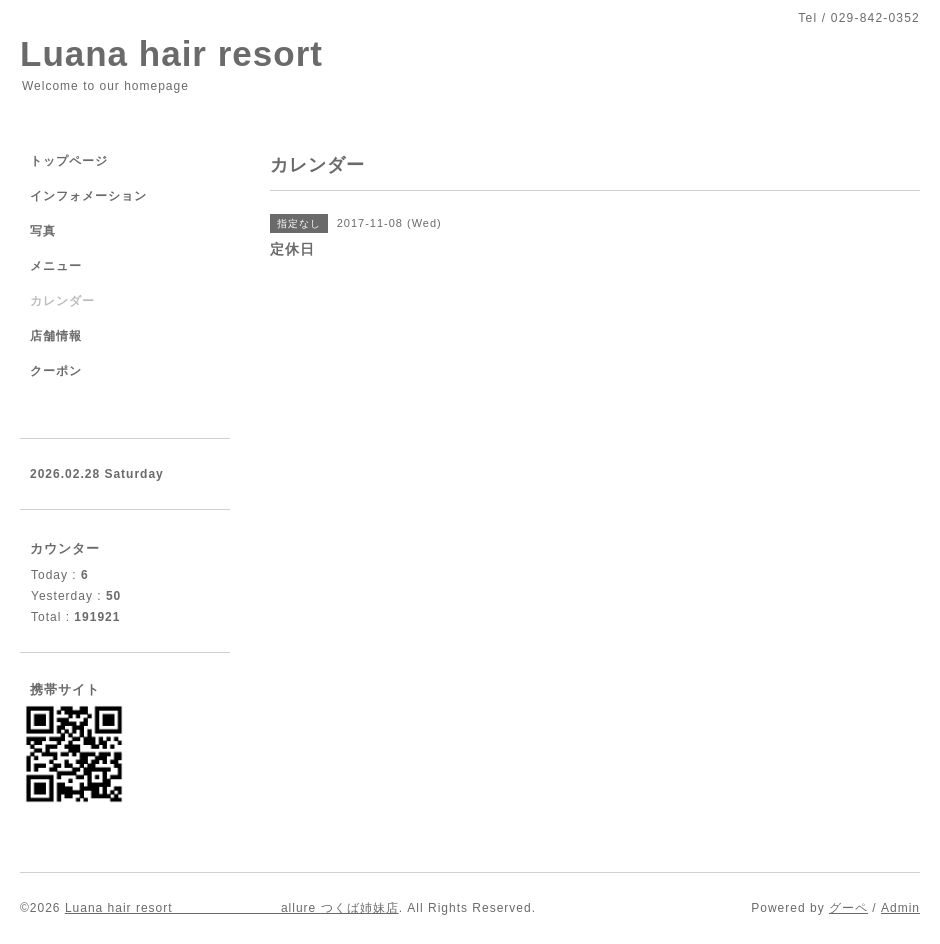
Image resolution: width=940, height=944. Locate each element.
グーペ (848, 908)
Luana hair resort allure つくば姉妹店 (232, 908)
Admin (900, 908)
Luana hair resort (171, 53)
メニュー (56, 266)
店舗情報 (56, 336)
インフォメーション (88, 196)
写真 (43, 231)
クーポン (56, 371)
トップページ (69, 161)
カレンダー (62, 301)
